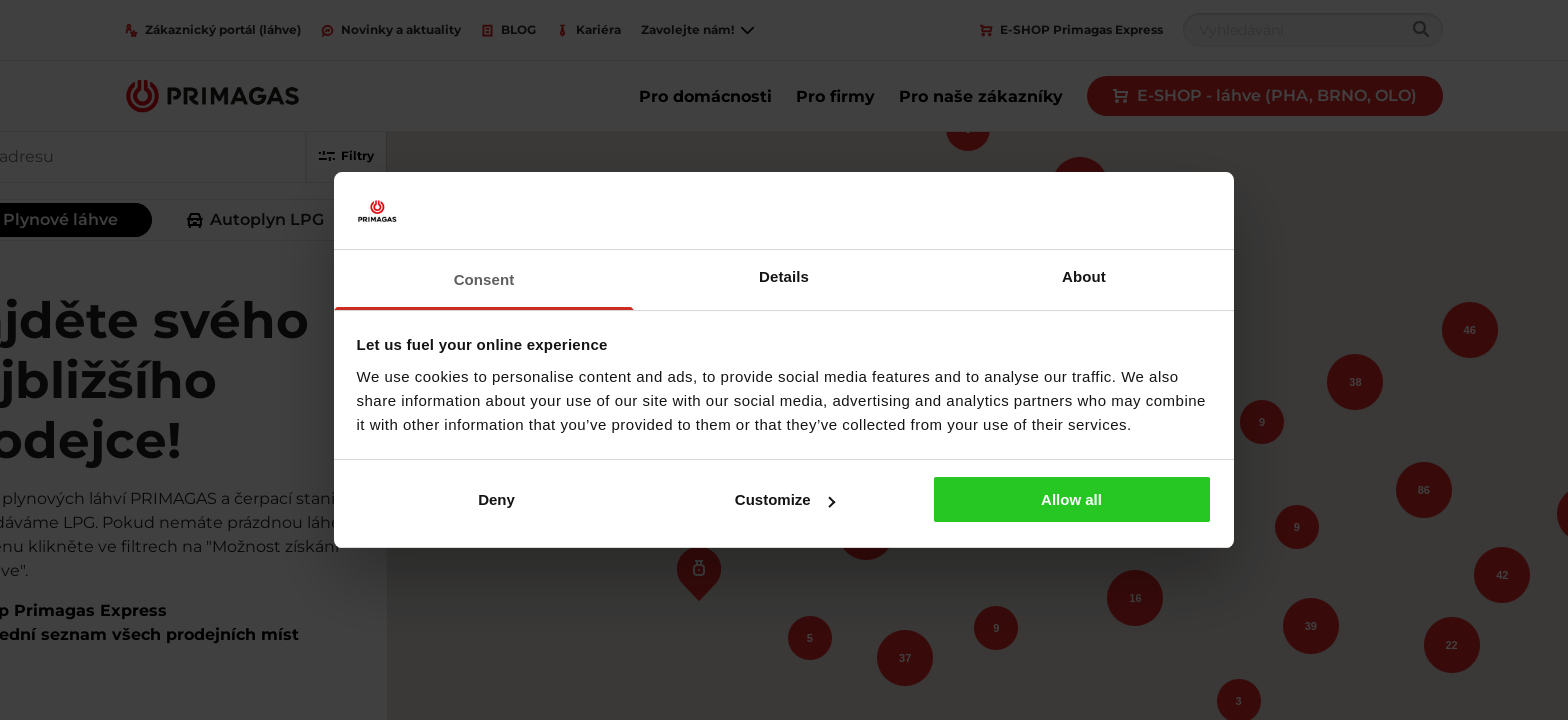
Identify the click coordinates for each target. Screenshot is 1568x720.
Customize (785, 499)
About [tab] (1084, 276)
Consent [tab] (484, 279)
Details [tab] (784, 276)
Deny (496, 499)
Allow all (1071, 499)
